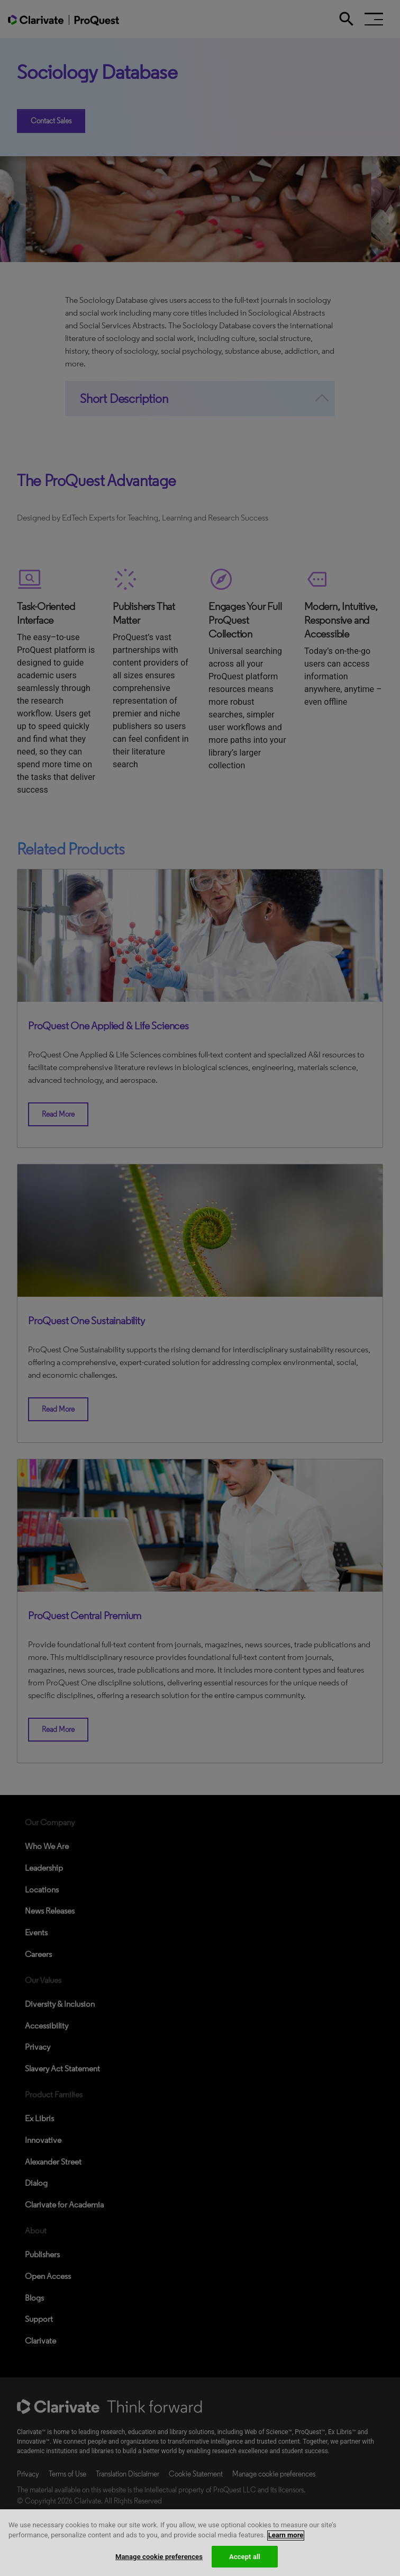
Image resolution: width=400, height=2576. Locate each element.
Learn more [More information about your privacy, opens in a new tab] (286, 2550)
